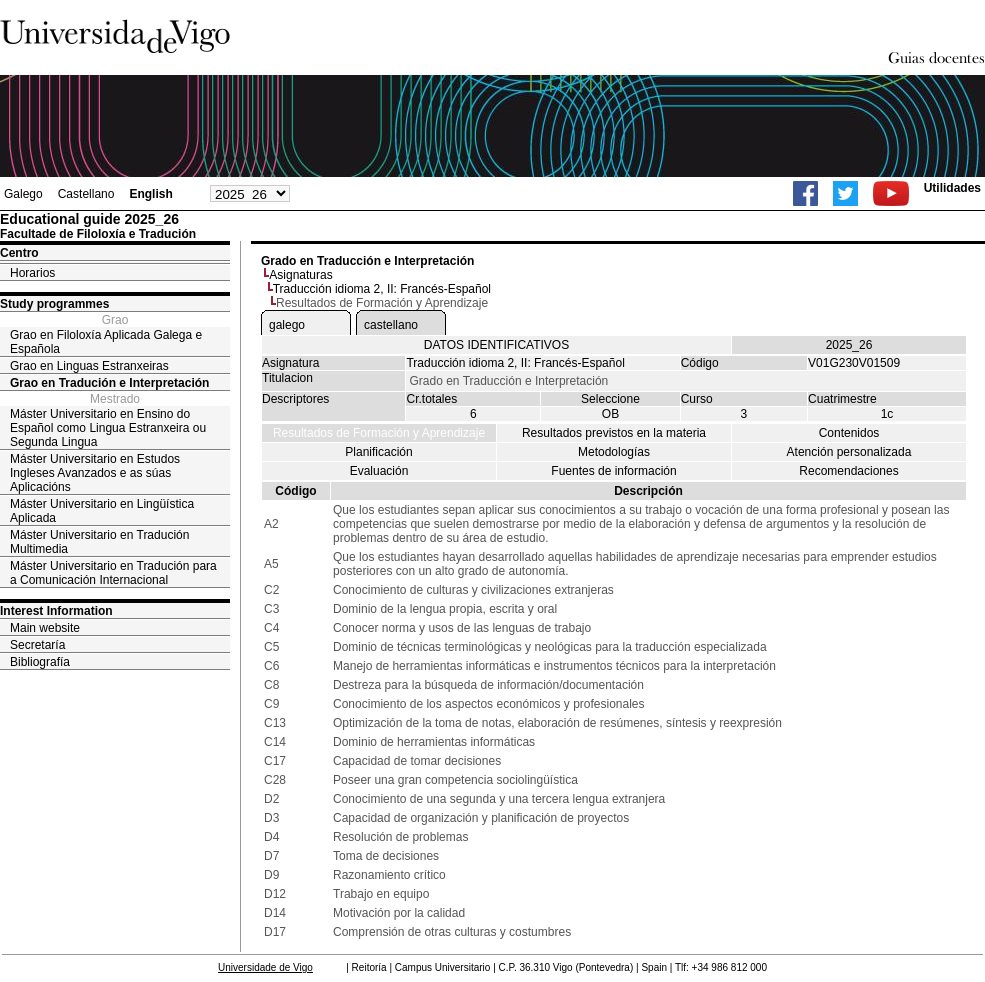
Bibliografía (40, 662)
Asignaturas (300, 275)
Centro (19, 253)
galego (287, 325)
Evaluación (379, 471)
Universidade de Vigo (265, 967)
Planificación (378, 452)
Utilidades (952, 188)
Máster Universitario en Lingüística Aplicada (102, 511)
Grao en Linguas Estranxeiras (89, 366)
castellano (391, 325)
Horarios (32, 273)
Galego (23, 194)
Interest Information (56, 611)
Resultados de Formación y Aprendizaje (379, 433)
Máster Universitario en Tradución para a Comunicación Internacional (113, 573)
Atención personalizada (849, 452)
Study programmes (54, 304)
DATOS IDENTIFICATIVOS (496, 345)
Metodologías (614, 452)
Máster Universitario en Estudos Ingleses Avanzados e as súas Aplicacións (95, 473)
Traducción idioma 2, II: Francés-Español (382, 289)
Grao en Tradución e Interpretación (109, 383)
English (150, 194)
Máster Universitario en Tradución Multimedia (99, 542)
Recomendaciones (848, 471)
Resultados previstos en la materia (614, 433)
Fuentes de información (613, 471)
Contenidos (849, 433)
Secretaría (37, 645)
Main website (45, 628)
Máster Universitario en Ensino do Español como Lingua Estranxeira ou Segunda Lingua (108, 428)
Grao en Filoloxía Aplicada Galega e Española (106, 342)
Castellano (86, 194)
